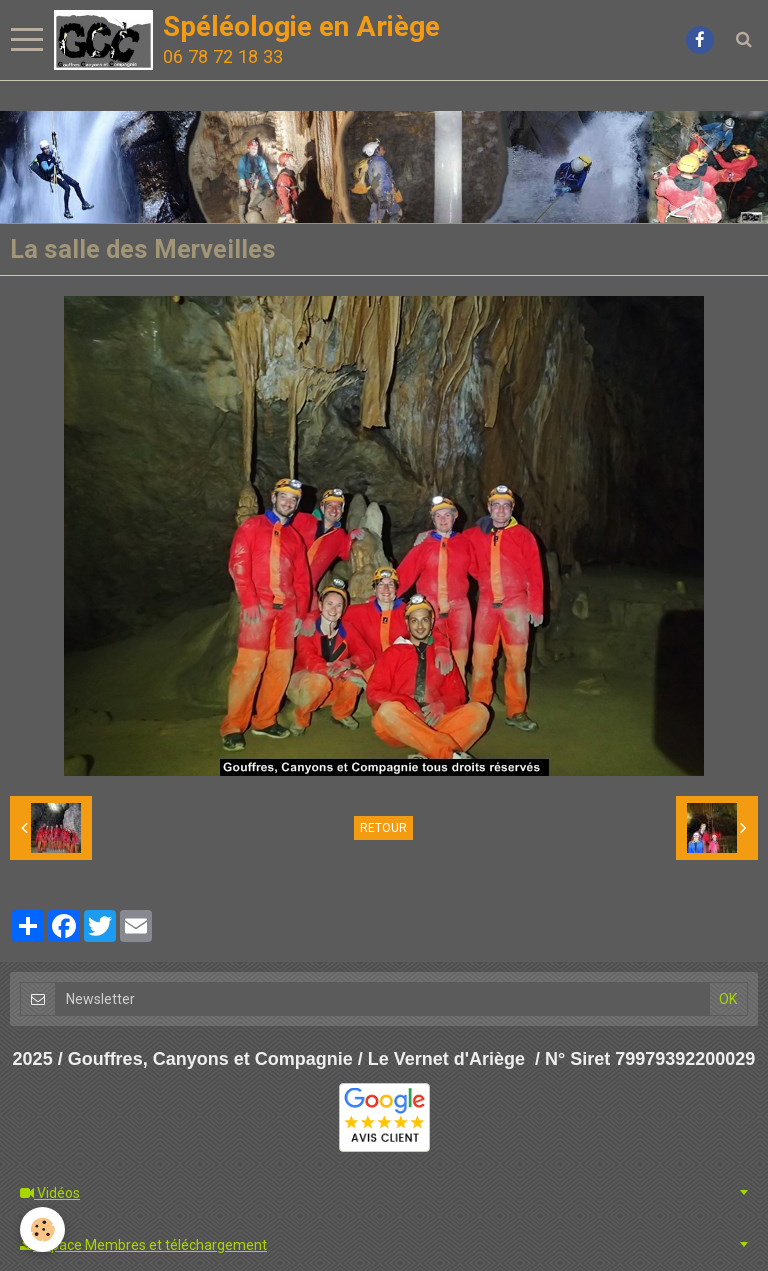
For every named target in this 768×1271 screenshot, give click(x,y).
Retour (383, 828)
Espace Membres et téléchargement (143, 1245)
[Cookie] (42, 1229)
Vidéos (50, 1193)
